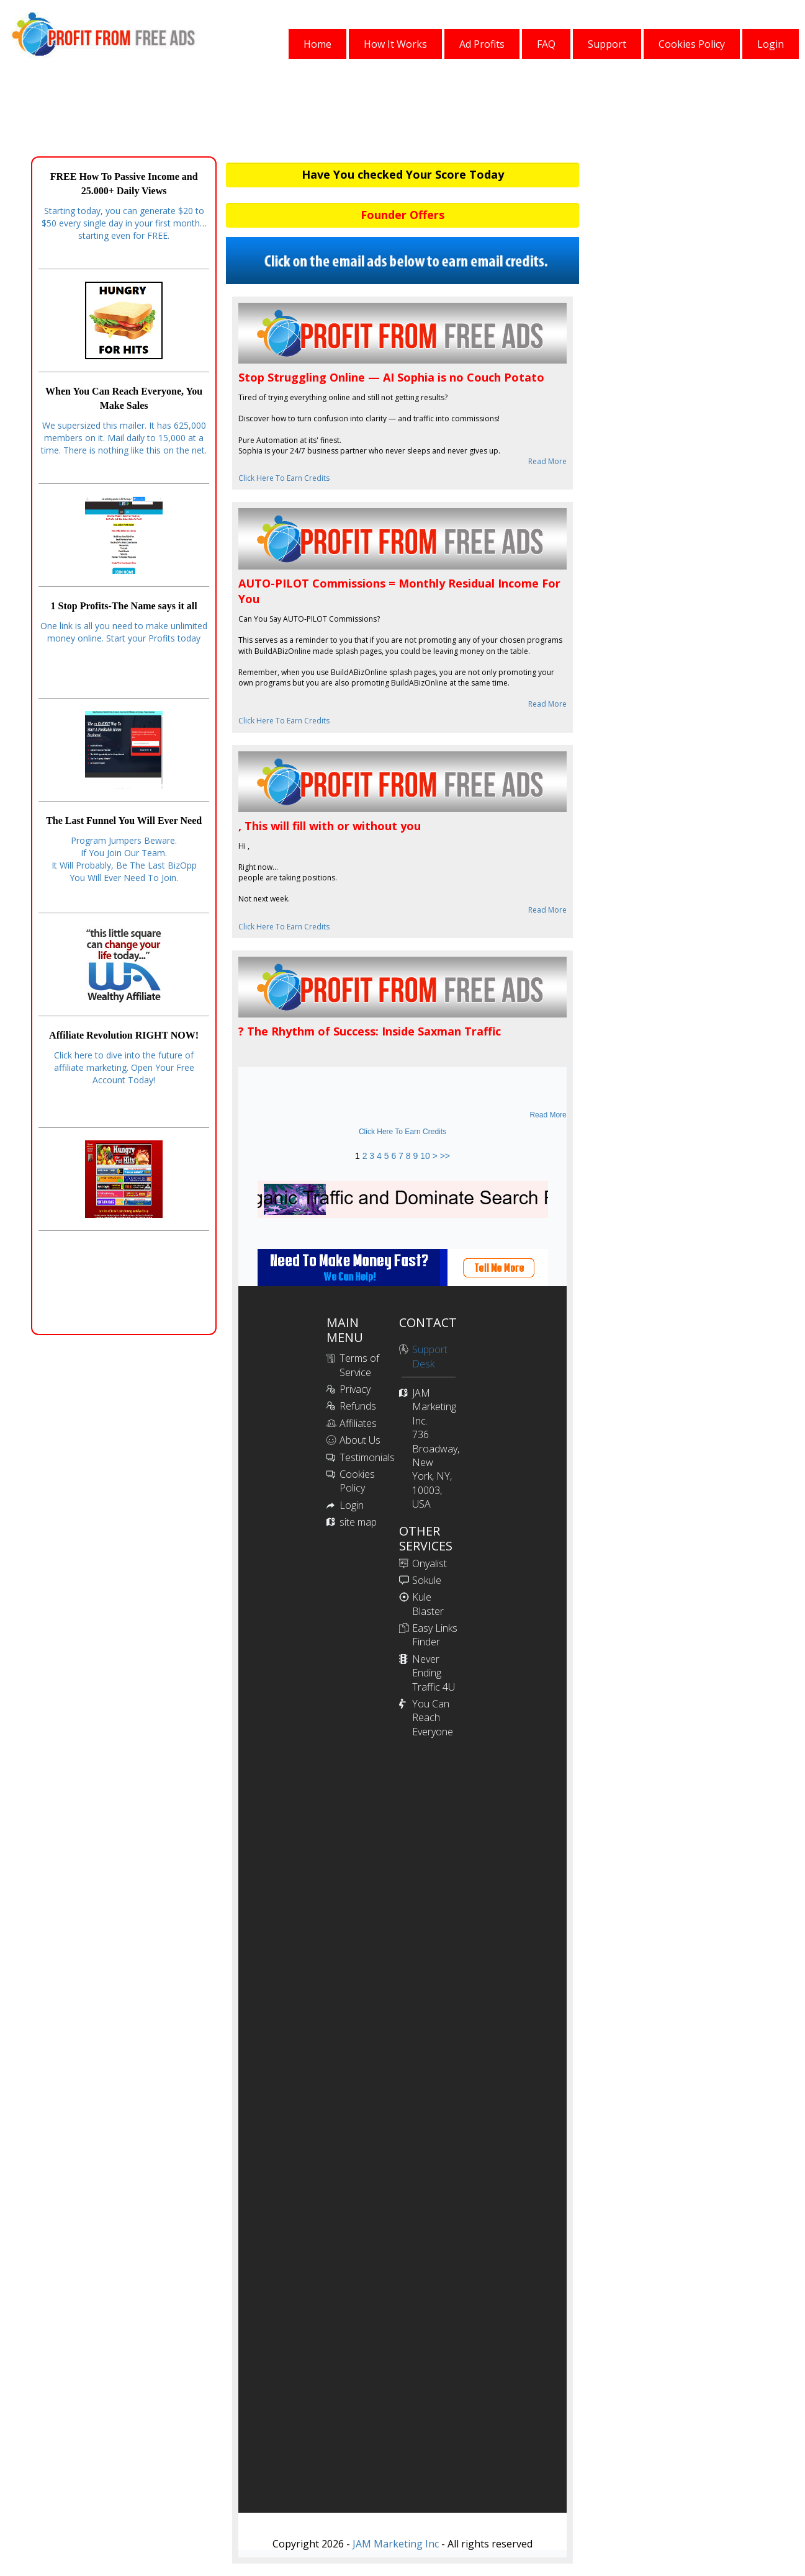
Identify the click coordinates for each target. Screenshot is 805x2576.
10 (425, 1156)
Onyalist (429, 1563)
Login (352, 1505)
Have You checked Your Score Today (403, 174)
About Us (360, 1440)
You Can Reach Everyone (432, 1717)
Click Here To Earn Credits (284, 478)
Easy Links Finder (434, 1634)
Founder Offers (402, 214)
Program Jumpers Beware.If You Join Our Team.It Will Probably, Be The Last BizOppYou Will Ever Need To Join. (124, 858)
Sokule (426, 1580)
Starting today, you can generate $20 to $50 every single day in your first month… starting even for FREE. (124, 223)
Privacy (355, 1389)
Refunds (358, 1406)
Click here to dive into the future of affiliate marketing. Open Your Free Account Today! (124, 1067)
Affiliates (358, 1423)
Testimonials (367, 1457)
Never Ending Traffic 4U (433, 1673)
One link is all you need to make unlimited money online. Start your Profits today (123, 632)
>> (445, 1156)
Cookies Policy (357, 1481)
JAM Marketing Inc (394, 2544)
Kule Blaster (428, 1603)
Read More (547, 461)
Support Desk (429, 1356)
